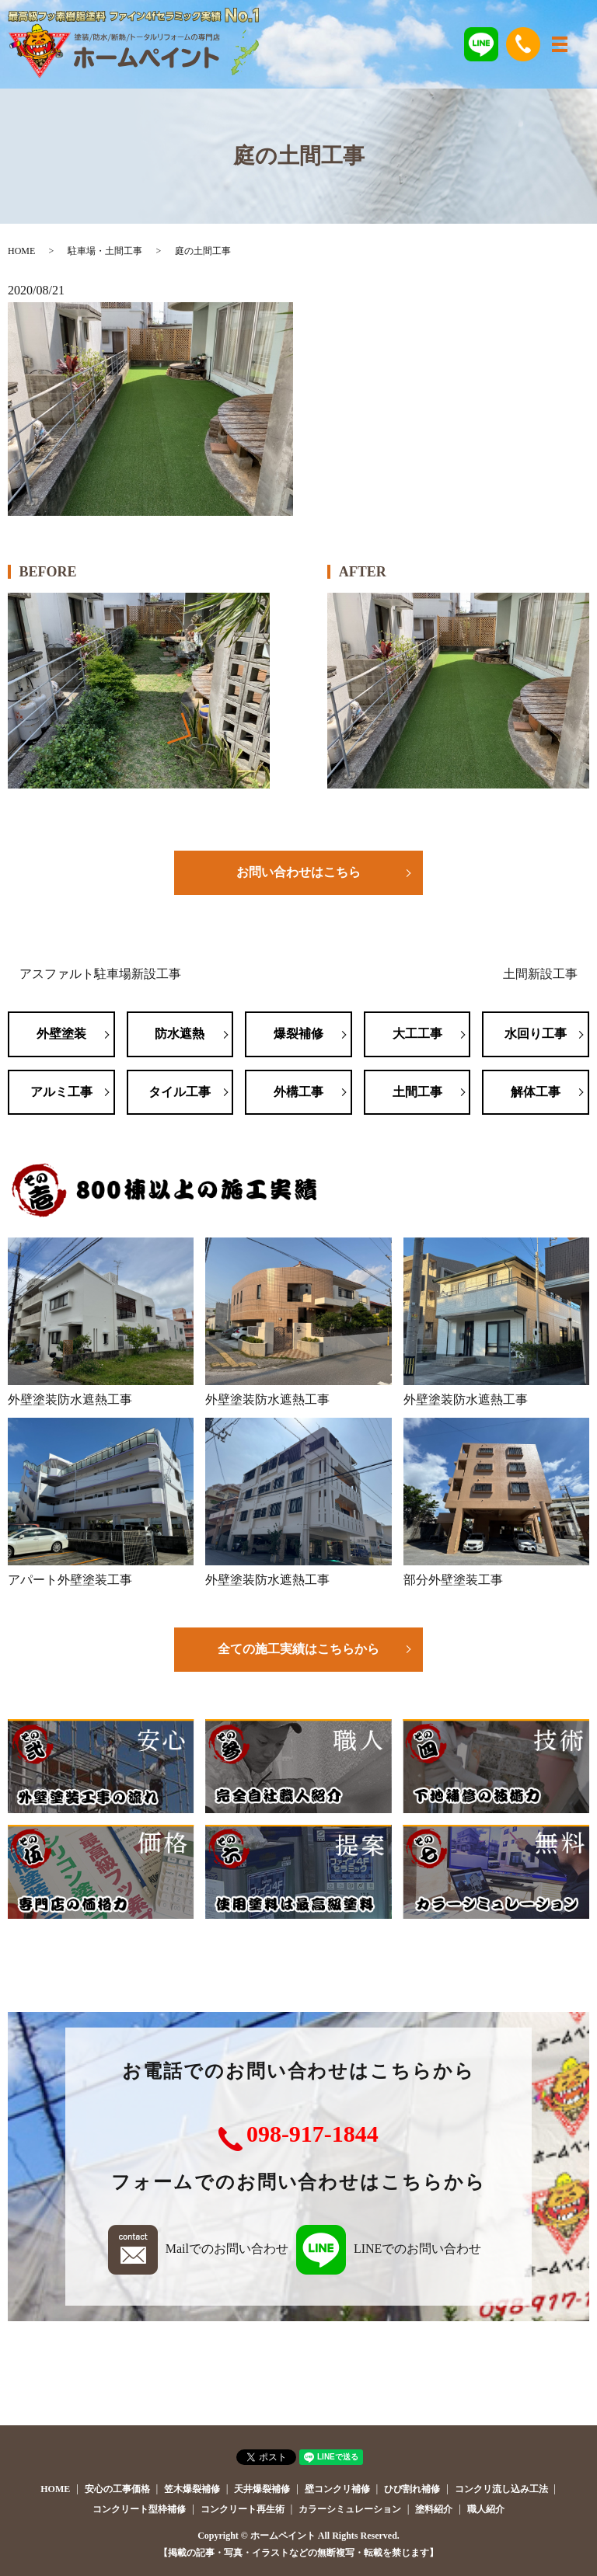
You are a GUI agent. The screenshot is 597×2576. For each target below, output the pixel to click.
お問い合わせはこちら (298, 872)
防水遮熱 (179, 1033)
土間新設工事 (540, 973)
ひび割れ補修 (412, 2489)
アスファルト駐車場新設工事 (100, 973)
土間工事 (417, 1091)
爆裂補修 (298, 1033)
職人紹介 (485, 2509)
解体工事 (535, 1091)
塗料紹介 (433, 2509)
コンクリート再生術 (243, 2509)
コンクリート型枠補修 (139, 2509)
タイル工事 (179, 1091)
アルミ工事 (61, 1091)
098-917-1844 (312, 2133)
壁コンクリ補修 (337, 2489)
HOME (21, 250)
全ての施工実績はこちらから (298, 1648)
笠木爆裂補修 (192, 2489)
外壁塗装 (61, 1033)
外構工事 (298, 1091)
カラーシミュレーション (349, 2509)
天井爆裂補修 (262, 2489)
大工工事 (417, 1033)
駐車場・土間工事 (105, 250)
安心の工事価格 (117, 2489)
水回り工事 (535, 1033)
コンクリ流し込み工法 (501, 2489)
